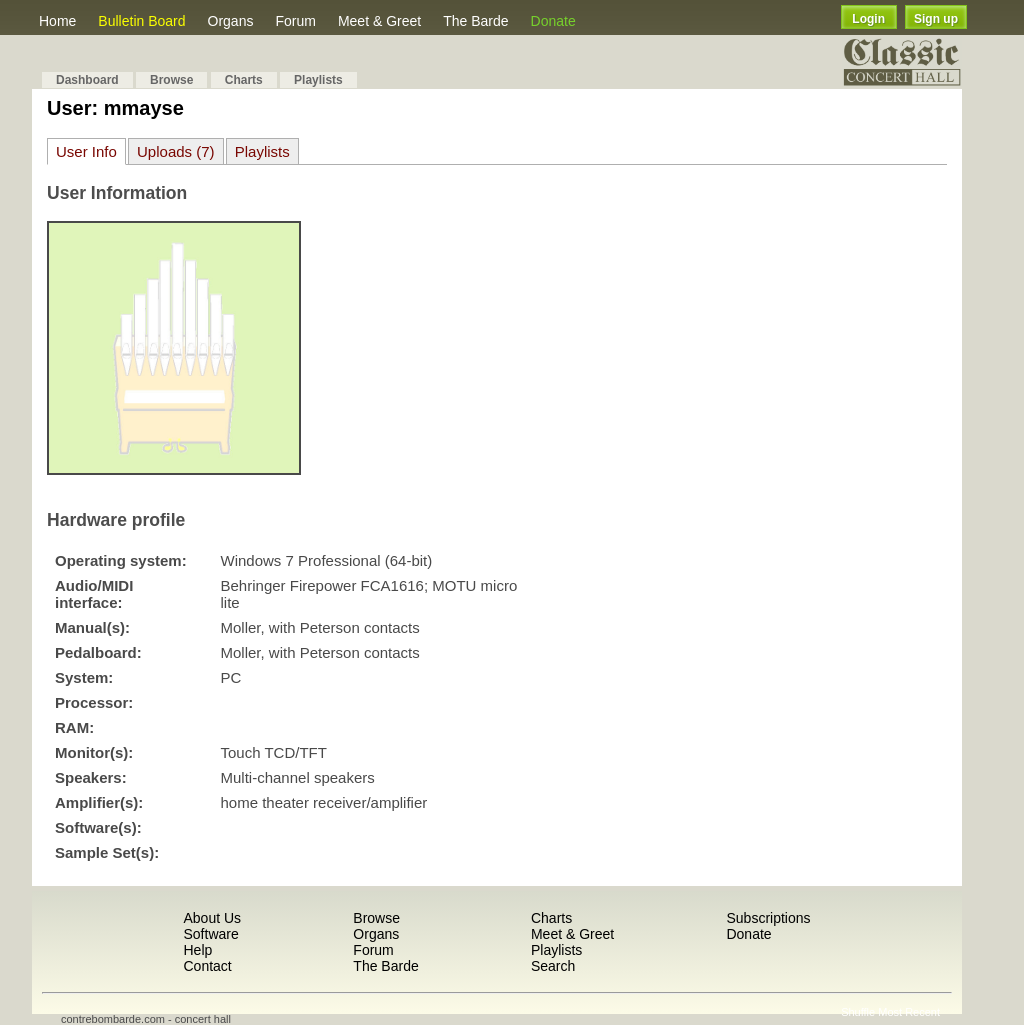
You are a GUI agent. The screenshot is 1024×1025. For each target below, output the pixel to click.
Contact (207, 966)
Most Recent (909, 1012)
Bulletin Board (141, 21)
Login (868, 19)
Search (553, 966)
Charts (244, 80)
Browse (171, 80)
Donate (553, 21)
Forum (295, 21)
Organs (231, 21)
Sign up (936, 19)
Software (210, 934)
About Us (212, 918)
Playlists (318, 80)
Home (57, 21)
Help (197, 950)
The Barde (475, 21)
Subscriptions (768, 918)
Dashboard (87, 80)
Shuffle (858, 1012)
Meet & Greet (379, 21)
